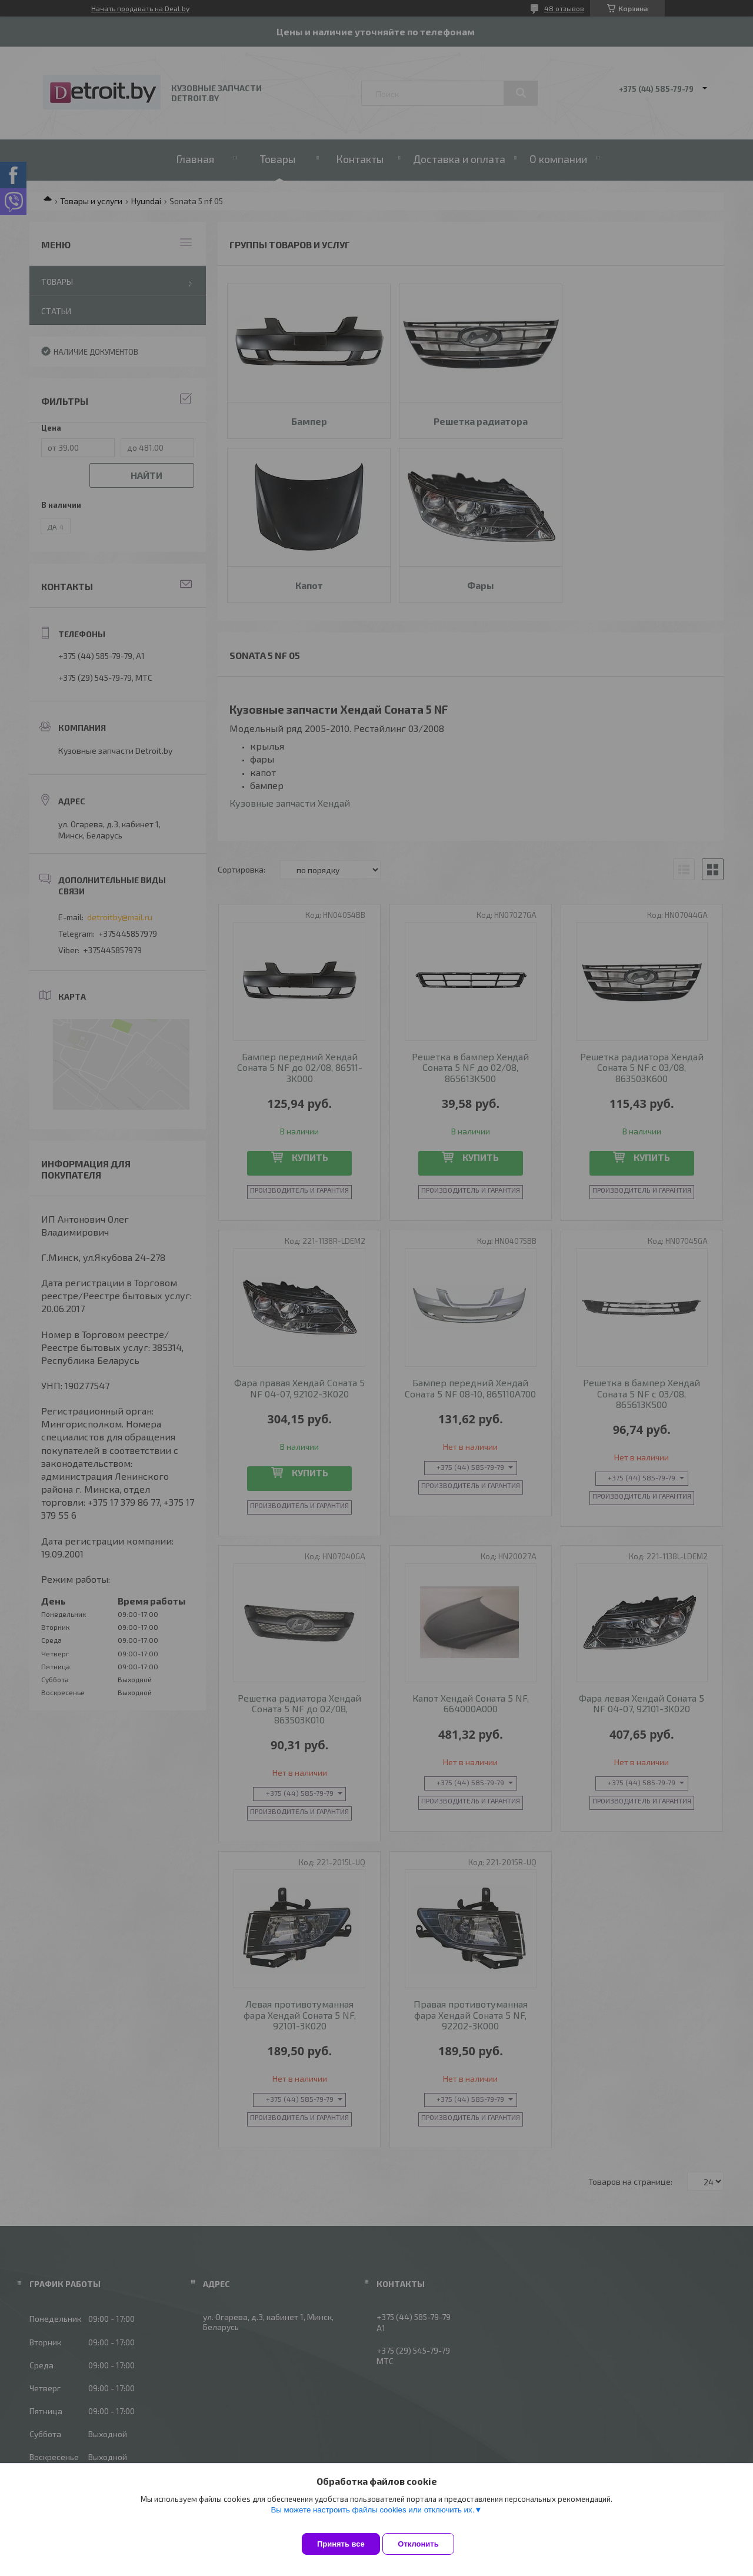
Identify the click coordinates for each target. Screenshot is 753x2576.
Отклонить (427, 2544)
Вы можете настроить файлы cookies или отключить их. (372, 2518)
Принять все (341, 2544)
